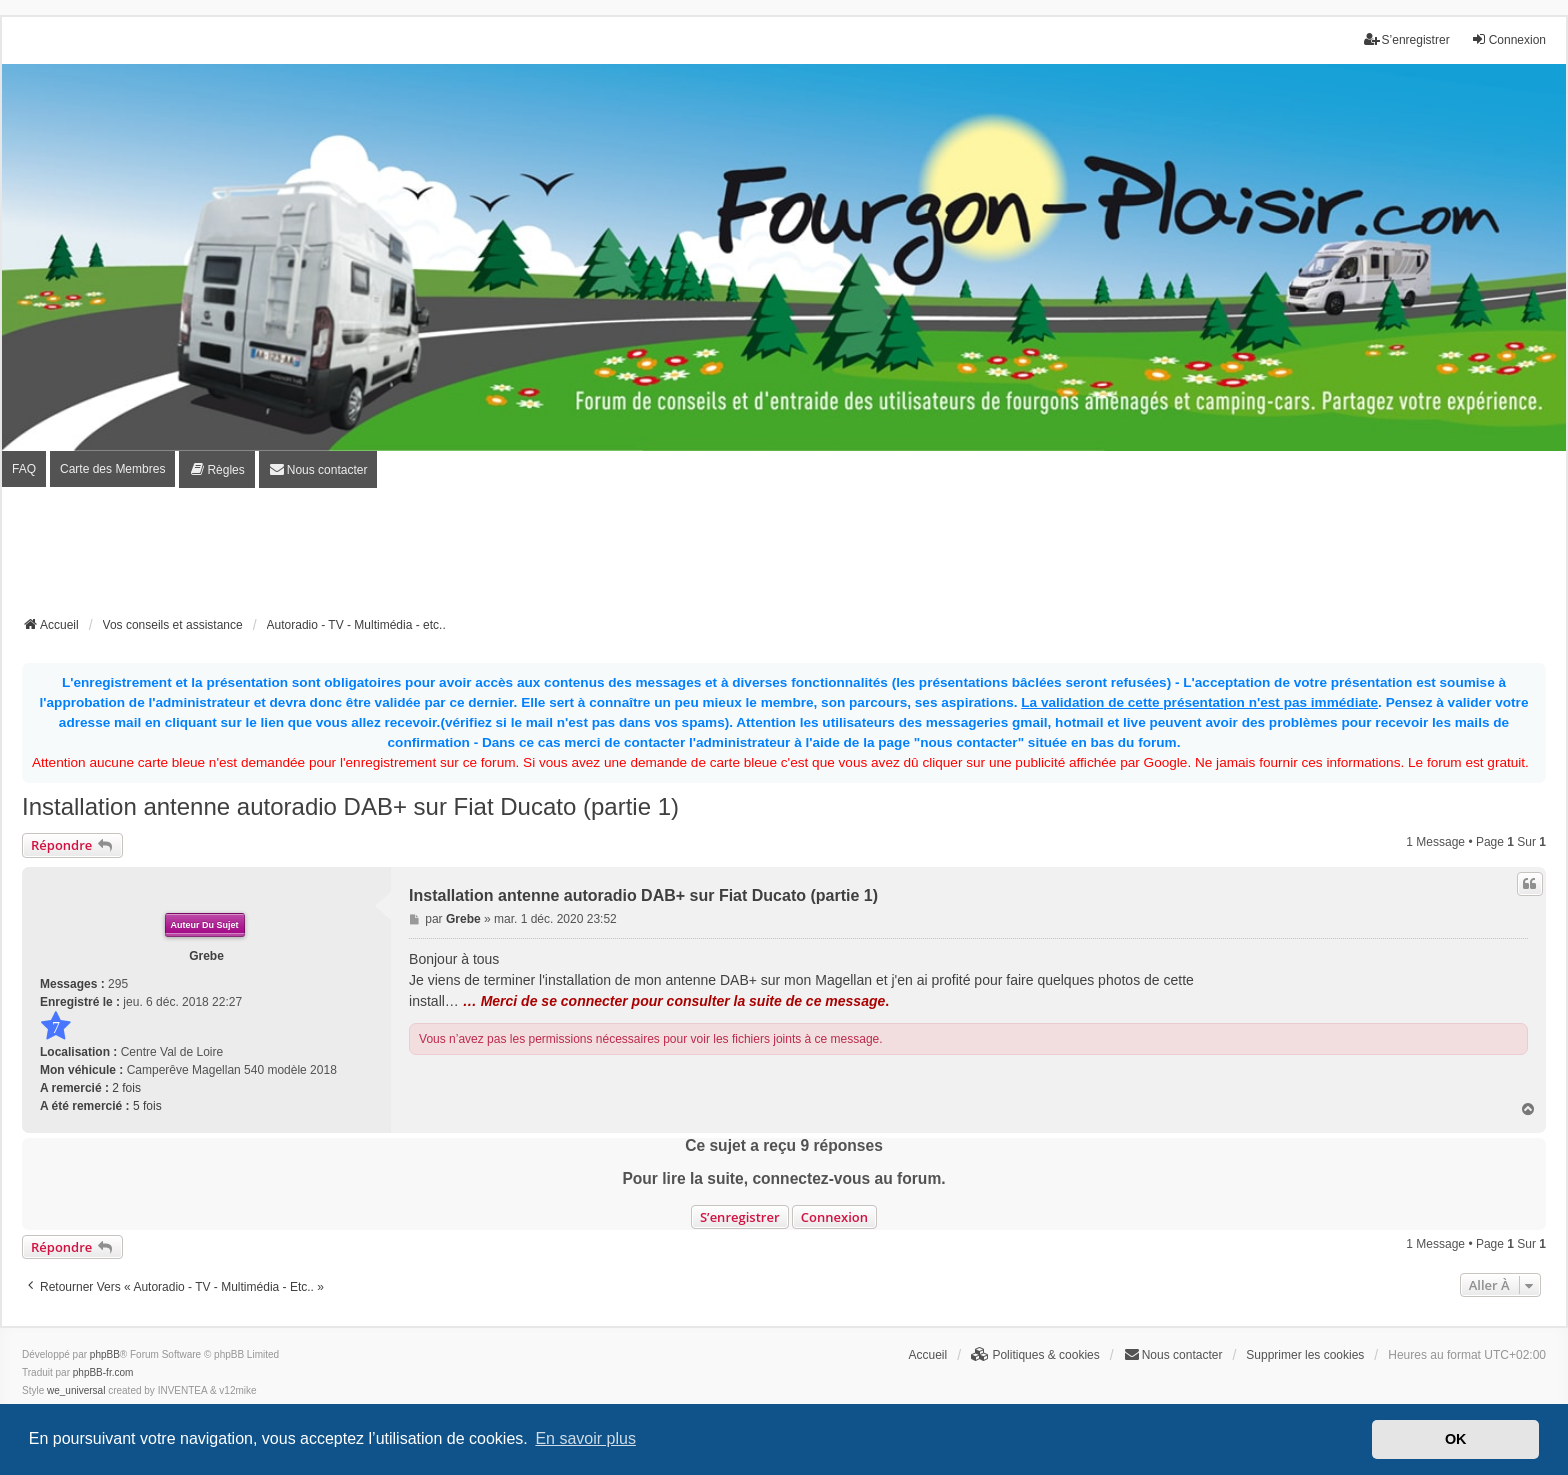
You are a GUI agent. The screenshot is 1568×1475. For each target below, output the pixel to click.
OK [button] (1456, 1439)
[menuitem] (216, 469)
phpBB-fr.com (103, 1372)
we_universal (76, 1390)
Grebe (206, 956)
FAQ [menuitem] (24, 469)
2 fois (126, 1088)
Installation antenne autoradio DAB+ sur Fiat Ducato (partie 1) (350, 806)
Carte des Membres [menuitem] (112, 469)
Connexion (834, 1217)
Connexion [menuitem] (1508, 39)
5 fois (147, 1106)
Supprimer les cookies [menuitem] (1305, 1355)
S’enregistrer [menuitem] (1407, 39)
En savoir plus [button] (585, 1438)
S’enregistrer (740, 1217)
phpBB (105, 1354)
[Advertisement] (784, 558)
